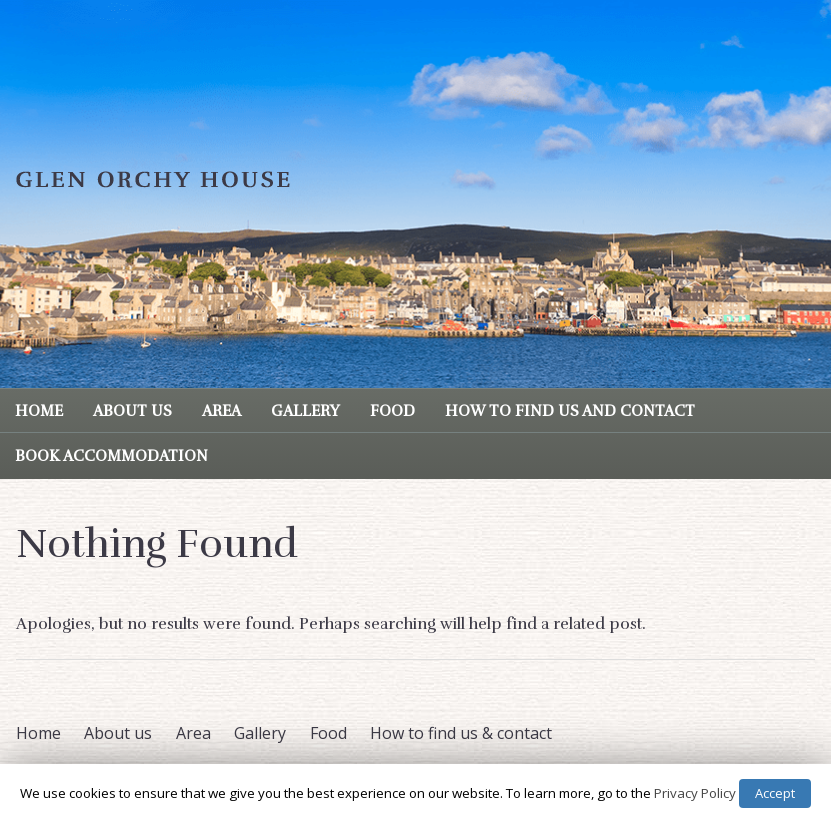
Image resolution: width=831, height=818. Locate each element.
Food (392, 411)
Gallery (305, 411)
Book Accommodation (111, 456)
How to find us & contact (461, 733)
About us (132, 411)
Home (39, 411)
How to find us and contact (570, 411)
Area (221, 411)
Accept (775, 793)
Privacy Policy (695, 793)
